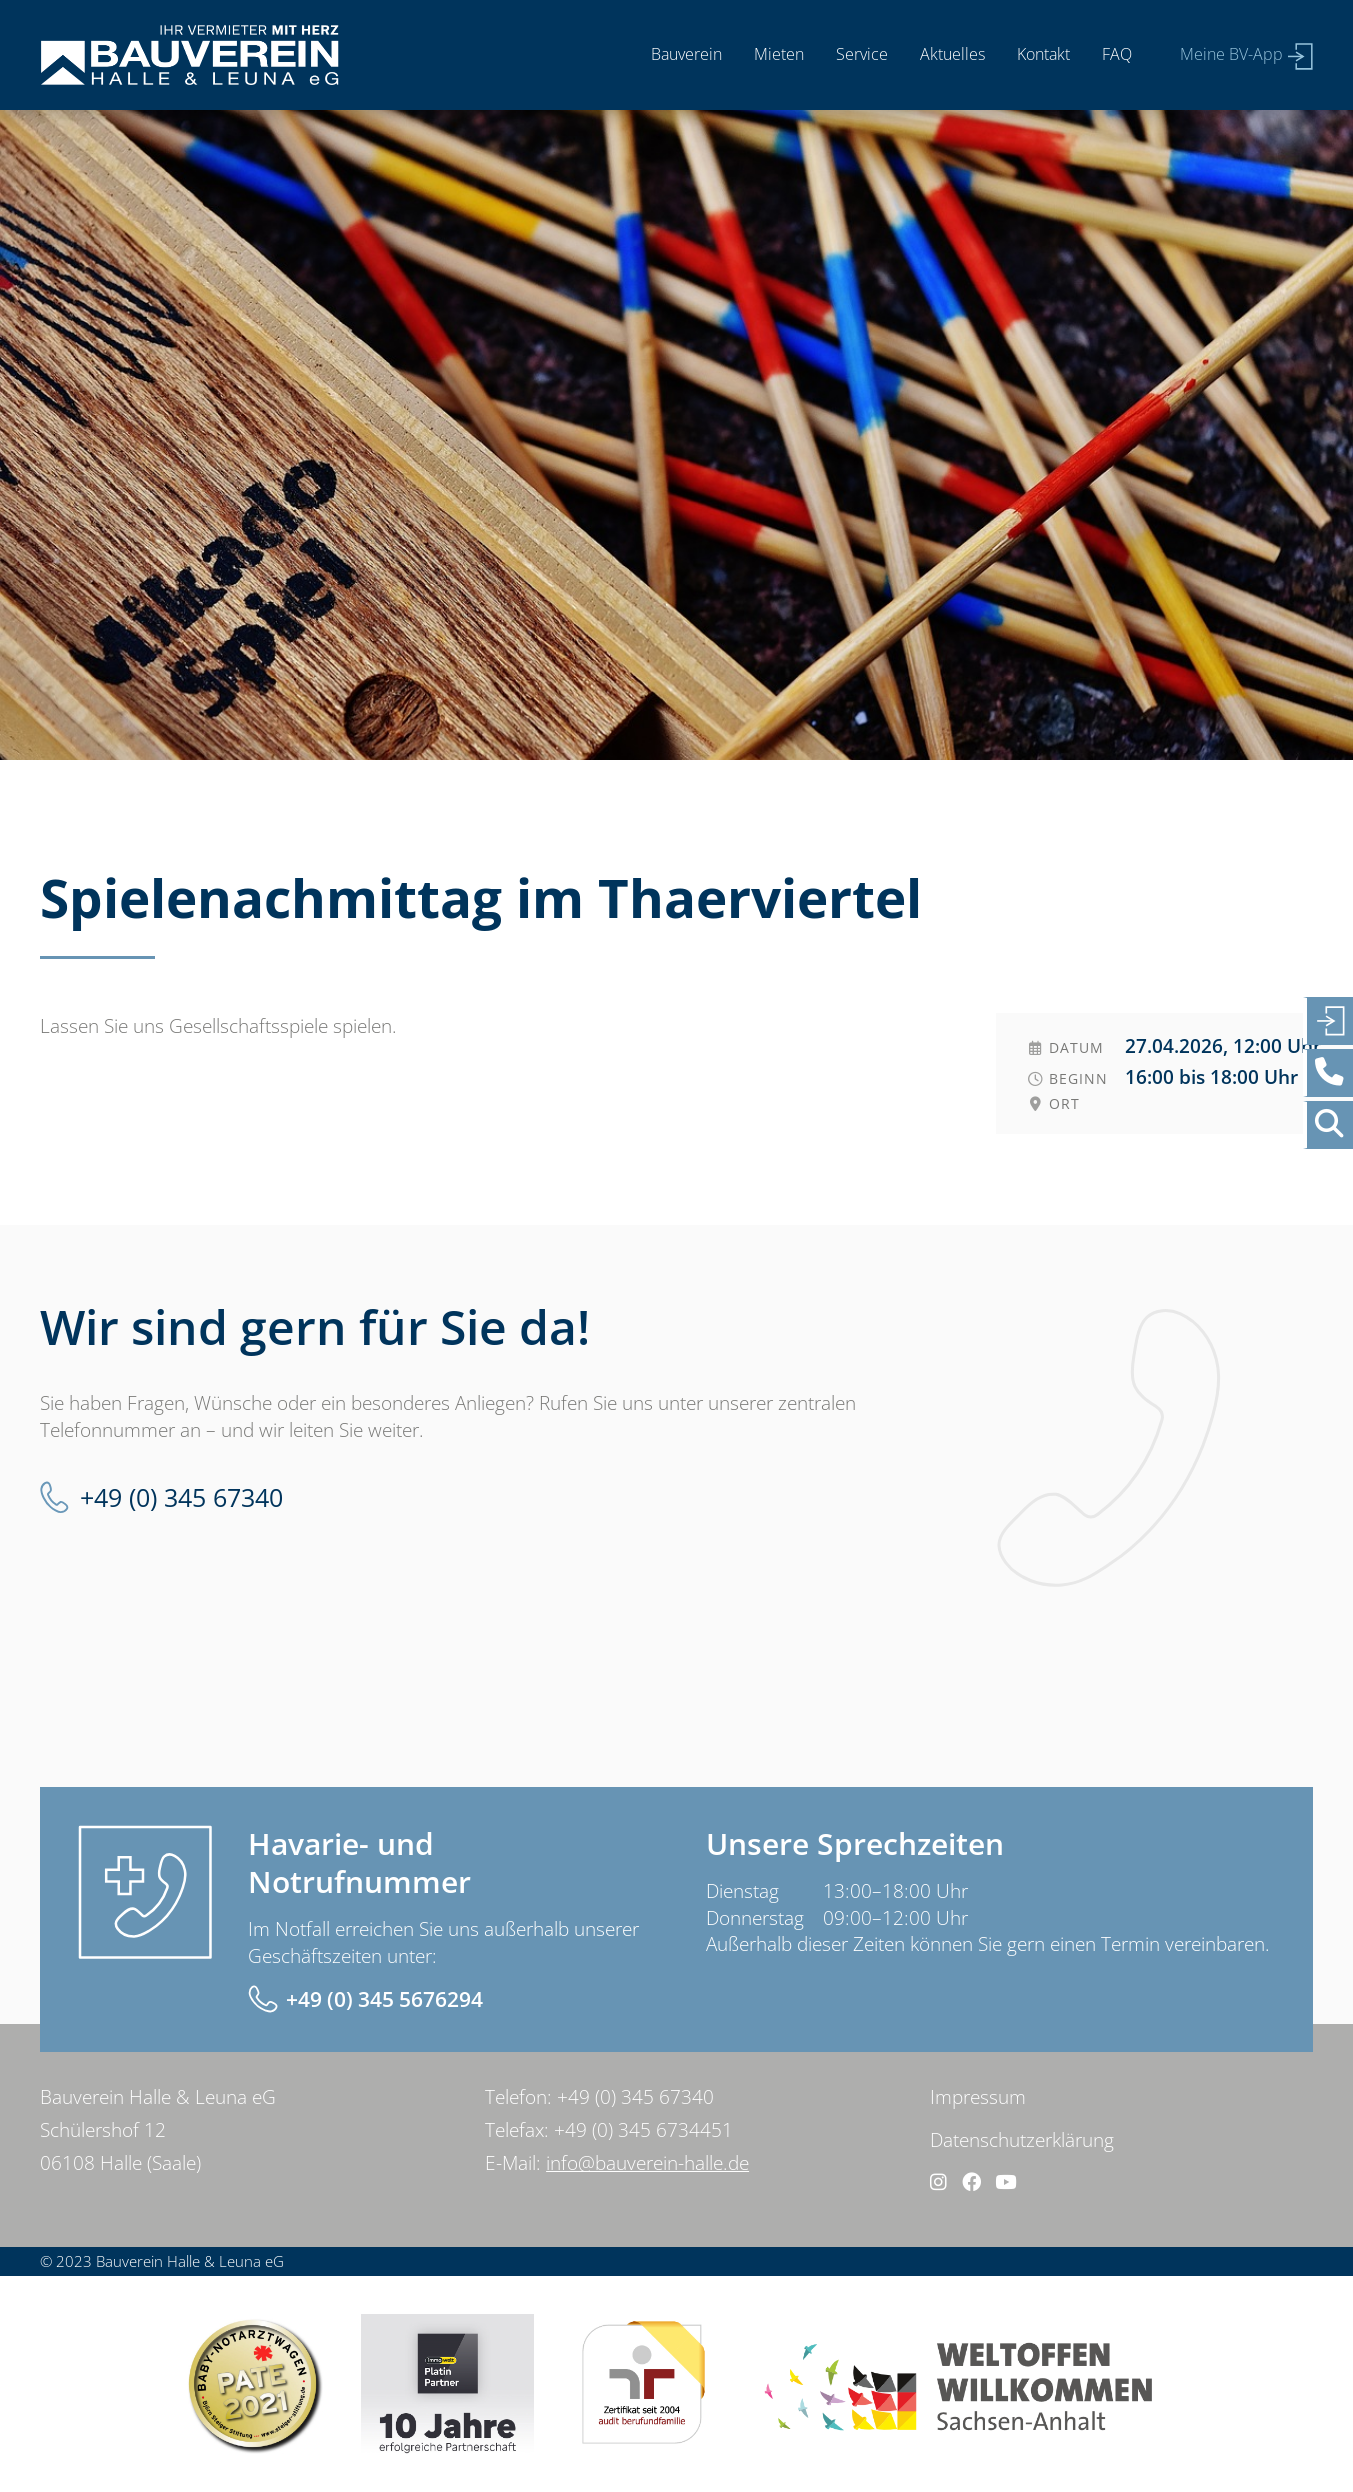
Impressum (978, 2097)
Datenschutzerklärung (1022, 2140)
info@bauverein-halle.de (647, 2163)
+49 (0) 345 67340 (181, 1497)
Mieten (779, 54)
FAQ (1117, 54)
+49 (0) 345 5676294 (384, 1999)
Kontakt (1043, 54)
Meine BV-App (1231, 54)
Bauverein (686, 54)
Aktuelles (952, 54)
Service (862, 54)
